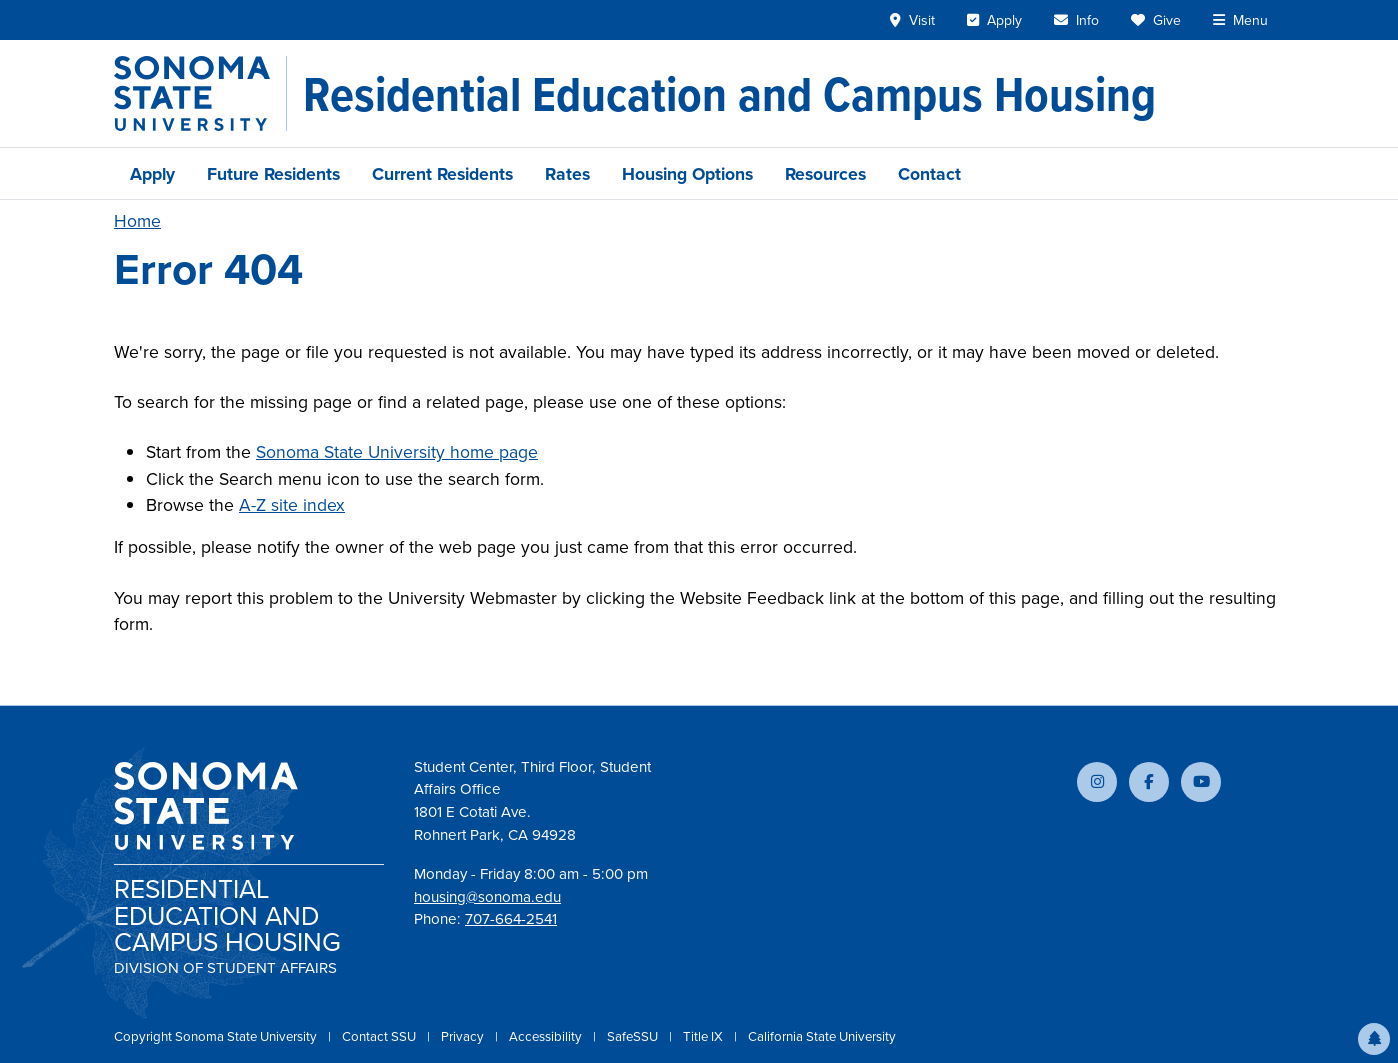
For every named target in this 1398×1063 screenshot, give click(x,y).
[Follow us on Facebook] (1149, 782)
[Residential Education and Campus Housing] (729, 94)
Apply (152, 173)
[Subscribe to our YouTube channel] (1201, 782)
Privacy (464, 1036)
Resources (825, 173)
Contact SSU (380, 1036)
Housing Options (687, 173)
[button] (1374, 1039)
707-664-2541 (511, 919)
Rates (567, 173)
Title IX (704, 1036)
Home (137, 221)
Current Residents (442, 173)
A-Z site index (292, 505)
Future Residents (273, 173)
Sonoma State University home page (397, 452)
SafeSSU (634, 1036)
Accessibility (547, 1036)
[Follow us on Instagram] (1097, 782)
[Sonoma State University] (200, 93)
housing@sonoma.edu (487, 897)
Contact (929, 173)
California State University (822, 1036)
